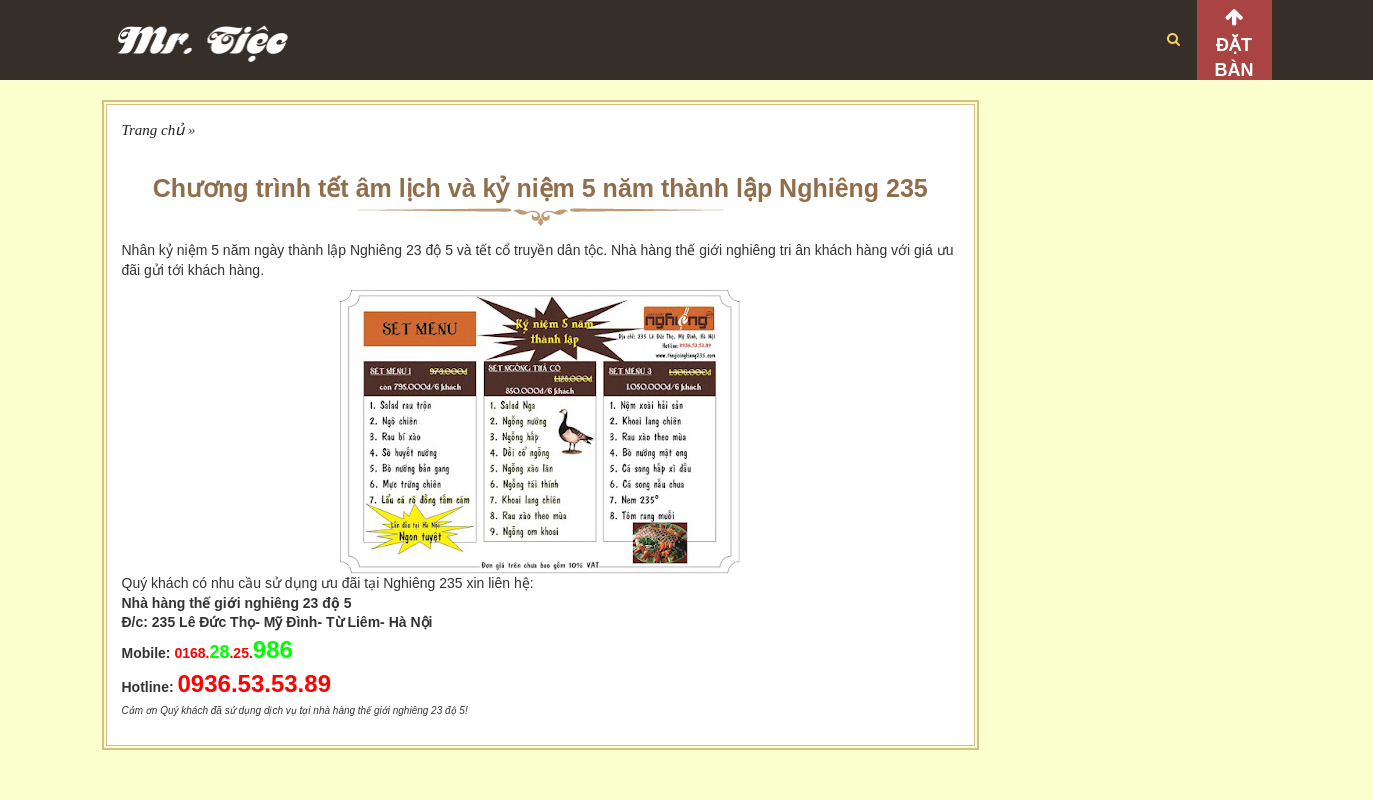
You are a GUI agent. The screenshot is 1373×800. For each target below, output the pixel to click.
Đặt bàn (1234, 57)
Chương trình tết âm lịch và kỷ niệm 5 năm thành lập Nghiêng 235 (540, 188)
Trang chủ (153, 130)
